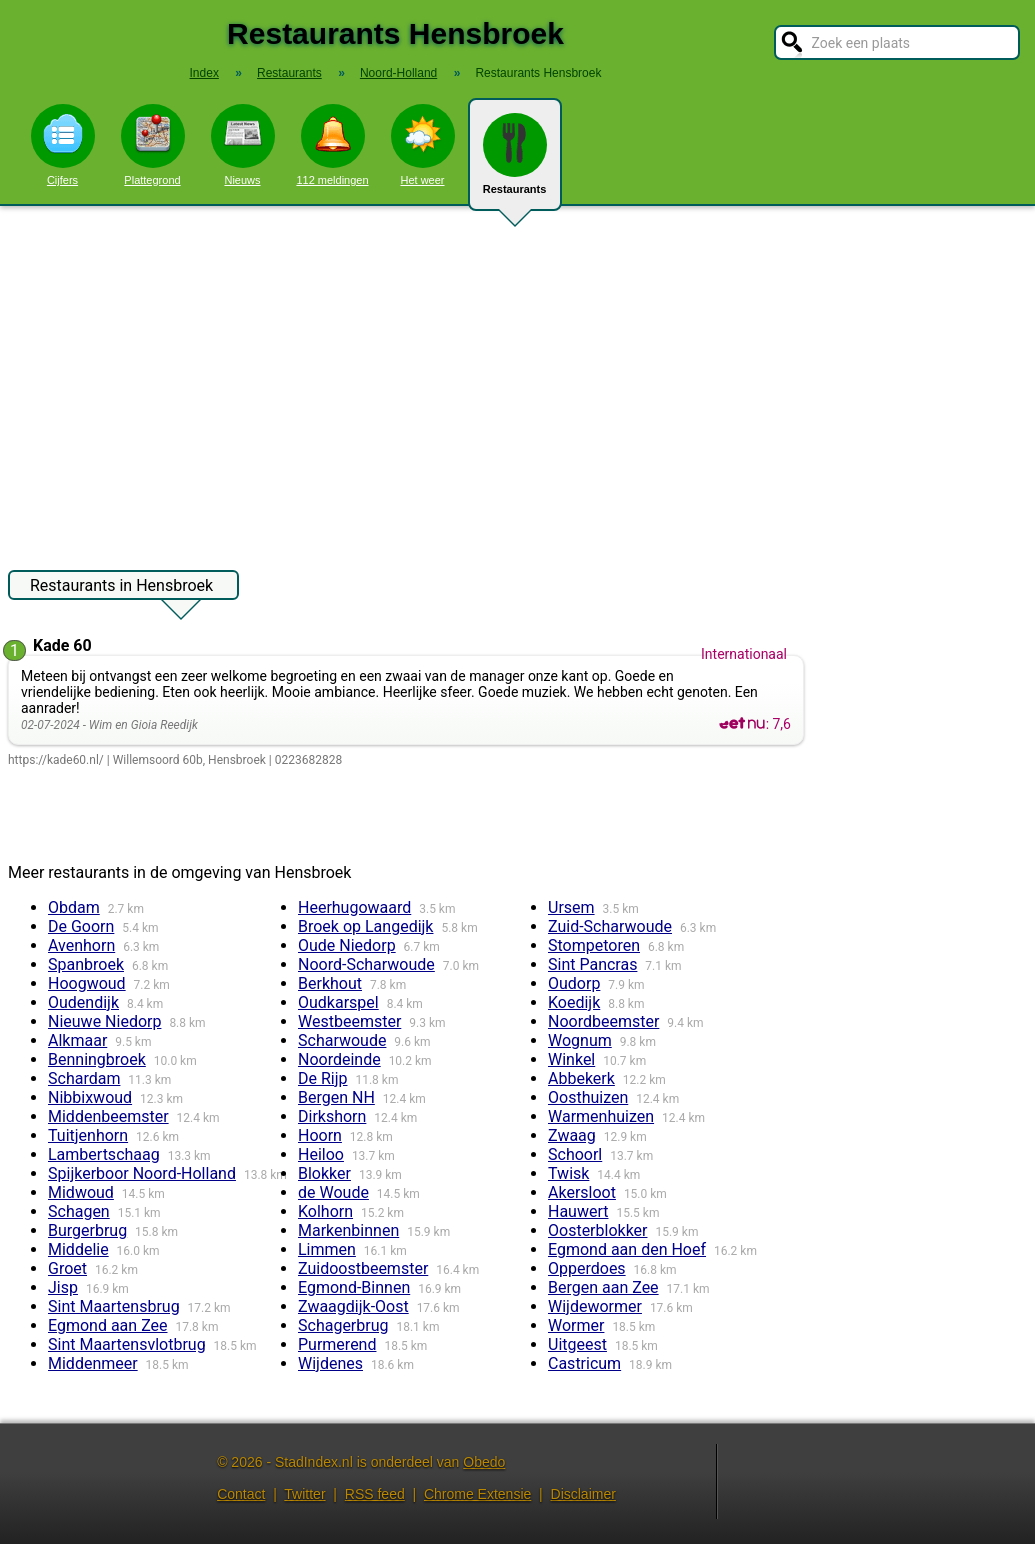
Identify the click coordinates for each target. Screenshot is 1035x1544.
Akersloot (582, 1192)
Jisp (63, 1287)
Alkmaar (77, 1040)
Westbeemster (349, 1021)
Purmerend (337, 1344)
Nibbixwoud (90, 1097)
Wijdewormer (595, 1306)
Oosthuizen (588, 1097)
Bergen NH (336, 1097)
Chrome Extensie (477, 1494)
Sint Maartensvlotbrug (127, 1344)
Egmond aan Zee (108, 1325)
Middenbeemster (108, 1116)
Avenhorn (81, 945)
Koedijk (574, 1002)
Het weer (423, 145)
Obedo (484, 1462)
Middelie (78, 1249)
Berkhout (330, 983)
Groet (67, 1268)
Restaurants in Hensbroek (121, 588)
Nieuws (243, 145)
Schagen (79, 1211)
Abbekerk (581, 1078)
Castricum (584, 1363)
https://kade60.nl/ (56, 760)
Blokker (324, 1173)
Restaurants (515, 162)
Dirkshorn (332, 1116)
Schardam (84, 1078)
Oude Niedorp (347, 945)
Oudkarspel (338, 1002)
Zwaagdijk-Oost (353, 1306)
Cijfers (63, 145)
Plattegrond (153, 145)
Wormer (576, 1325)
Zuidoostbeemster (363, 1268)
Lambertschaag (104, 1154)
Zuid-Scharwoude (610, 926)
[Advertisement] (517, 378)
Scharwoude (342, 1040)
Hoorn (320, 1135)
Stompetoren (594, 945)
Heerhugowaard (354, 907)
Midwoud (81, 1192)
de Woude (333, 1192)
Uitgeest (577, 1344)
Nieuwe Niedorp (104, 1021)
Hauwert (578, 1211)
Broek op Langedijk (365, 926)
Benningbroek (97, 1059)
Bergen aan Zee (603, 1287)
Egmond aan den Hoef (627, 1249)
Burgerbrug (87, 1230)
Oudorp (574, 983)
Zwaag (572, 1135)
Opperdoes (587, 1268)
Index (204, 73)
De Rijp (323, 1078)
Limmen (327, 1249)
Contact (241, 1494)
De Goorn (81, 926)
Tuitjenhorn (88, 1135)
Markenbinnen (348, 1230)
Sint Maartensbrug (114, 1306)
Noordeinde (339, 1059)
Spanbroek (86, 964)
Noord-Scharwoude (366, 964)
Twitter (304, 1494)
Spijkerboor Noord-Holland (142, 1173)
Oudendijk (83, 1002)
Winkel (571, 1059)
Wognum (580, 1040)
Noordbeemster (603, 1021)
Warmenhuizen (601, 1116)
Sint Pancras (592, 964)
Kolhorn (325, 1211)
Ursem (571, 907)
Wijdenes (330, 1363)
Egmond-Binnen (354, 1287)
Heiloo (321, 1154)
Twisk (568, 1173)
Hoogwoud (87, 983)
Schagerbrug (343, 1325)
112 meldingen (332, 145)
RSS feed (375, 1494)
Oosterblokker (598, 1230)
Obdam (74, 907)
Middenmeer (93, 1363)
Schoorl (575, 1154)
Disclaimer (583, 1494)
